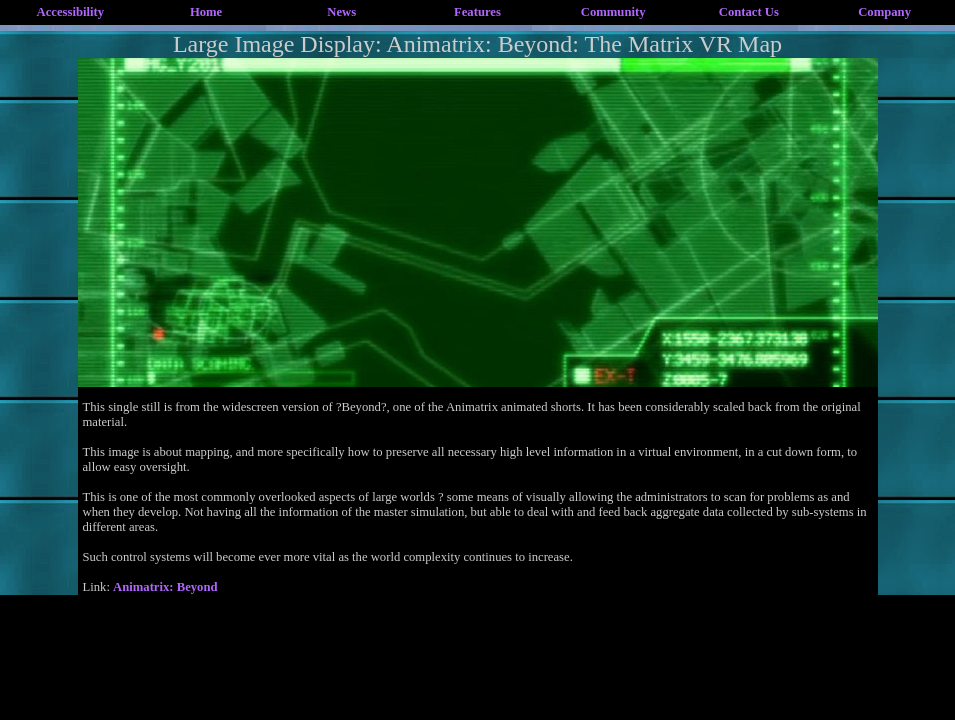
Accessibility (71, 12)
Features (477, 12)
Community (613, 12)
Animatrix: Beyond (165, 587)
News (341, 12)
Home (206, 12)
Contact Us (749, 12)
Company (884, 12)
